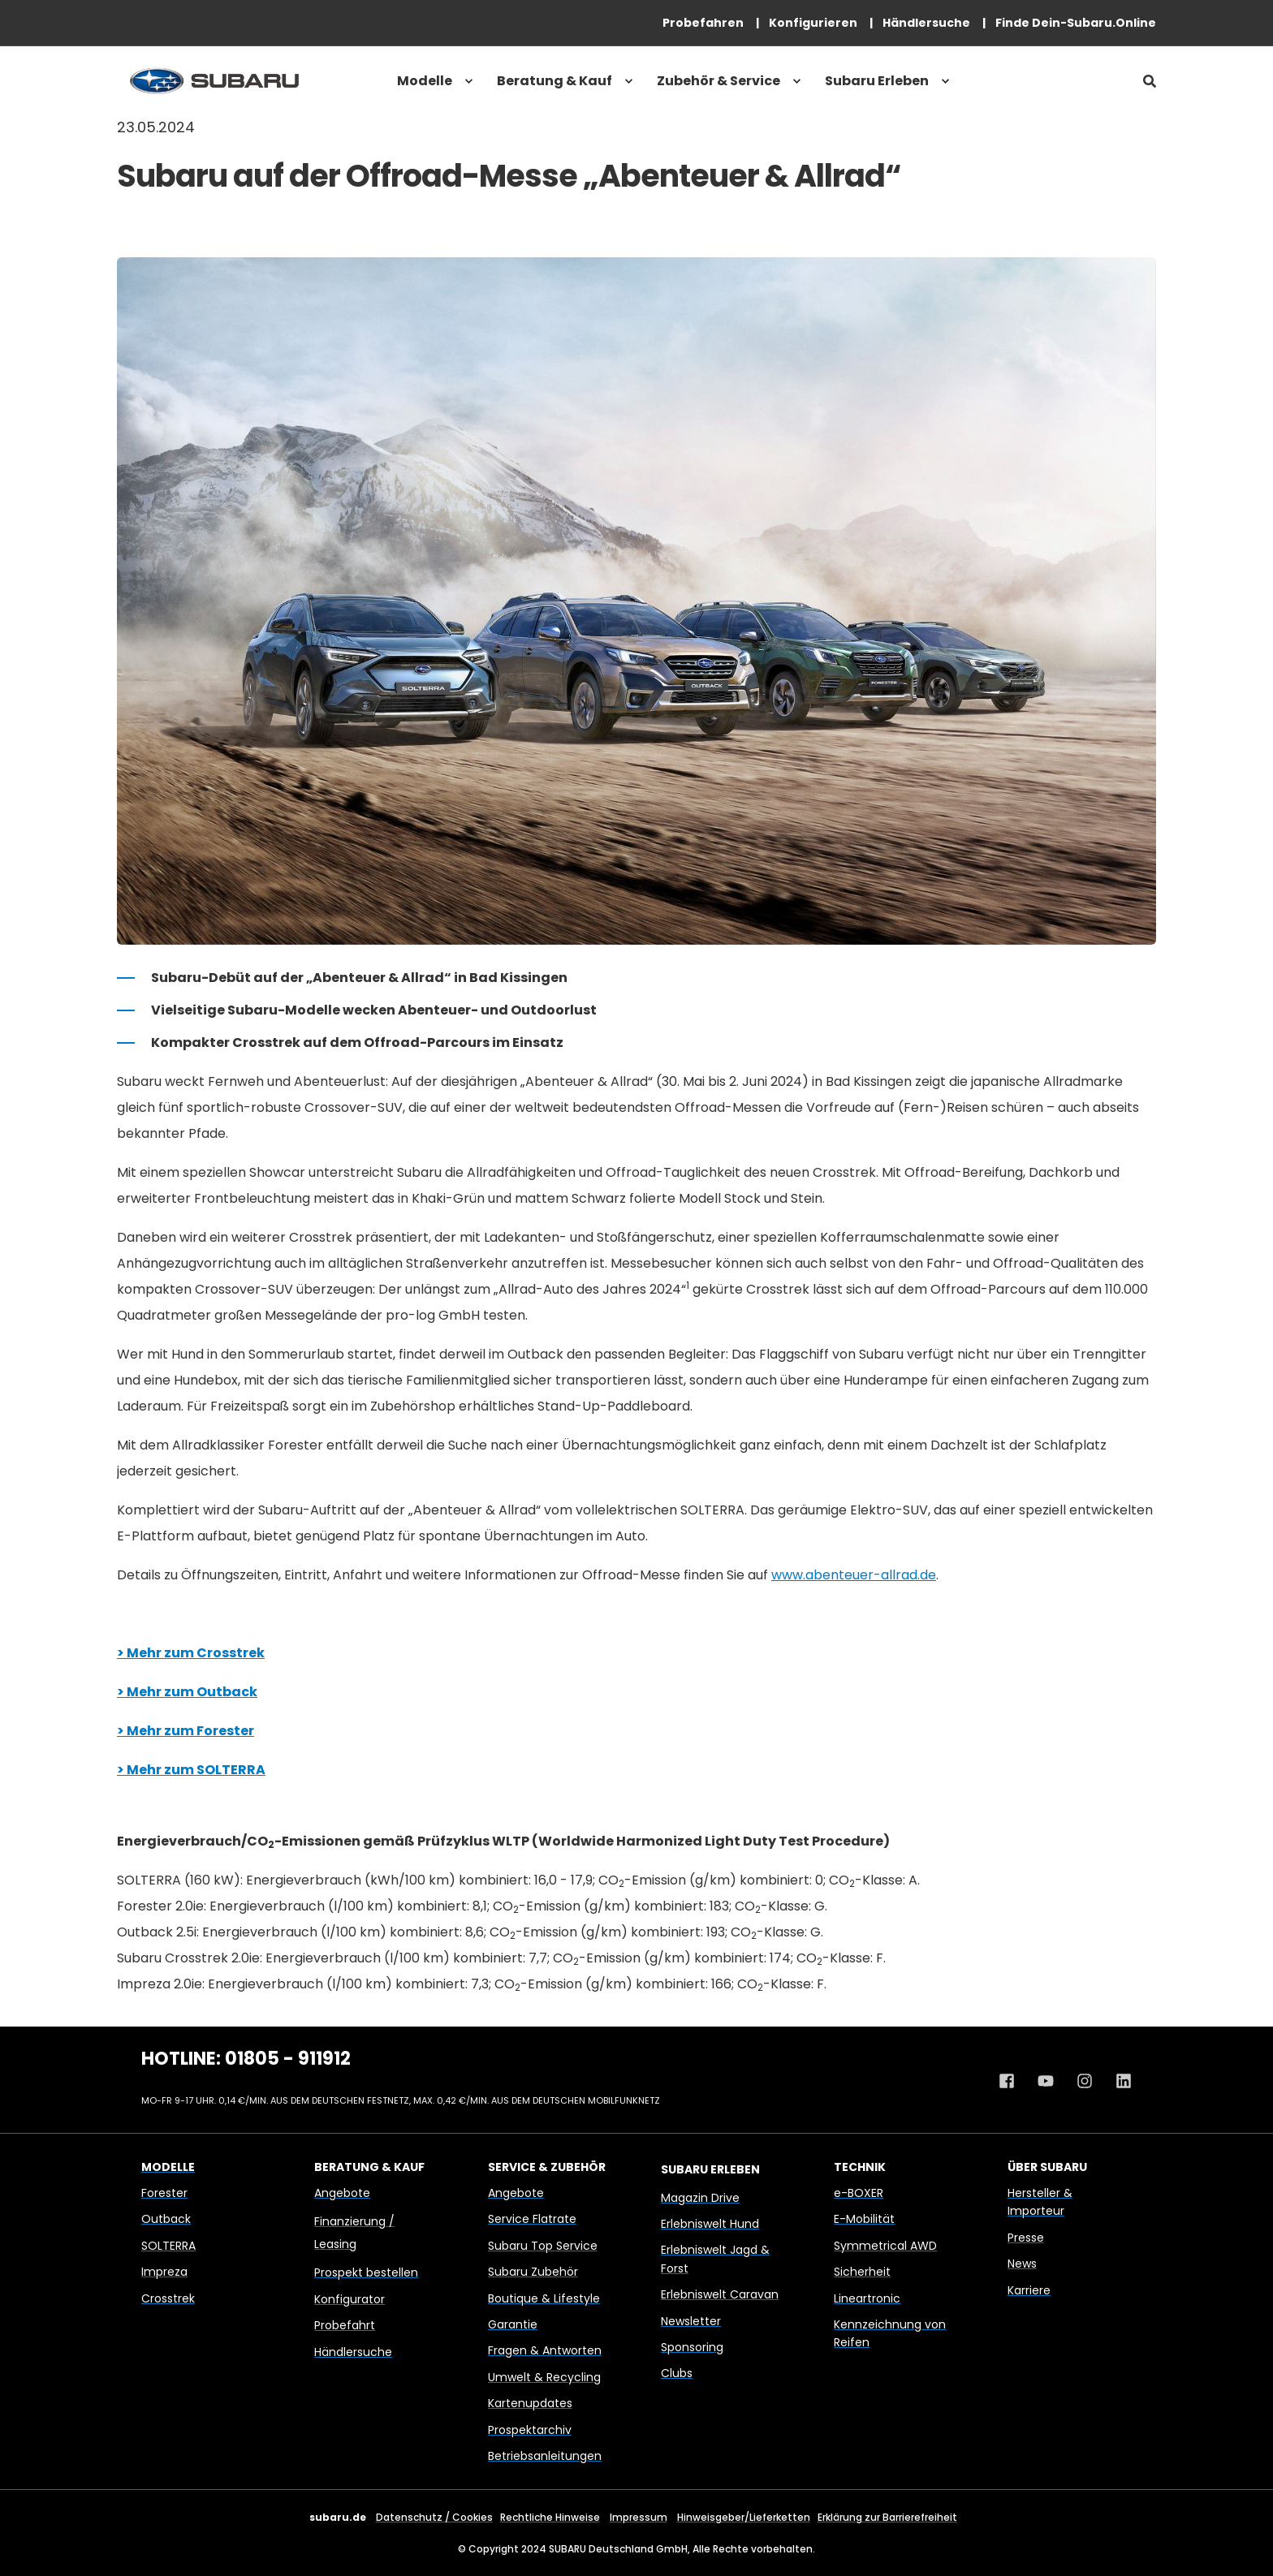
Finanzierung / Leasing (354, 2232)
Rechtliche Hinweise (550, 2517)
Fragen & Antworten (545, 2350)
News (1022, 2263)
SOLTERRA (168, 2246)
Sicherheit (862, 2272)
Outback (166, 2219)
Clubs (677, 2373)
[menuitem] (703, 22)
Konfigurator (349, 2299)
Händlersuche (353, 2352)
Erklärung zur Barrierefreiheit (887, 2517)
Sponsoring (692, 2347)
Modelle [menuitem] (424, 80)
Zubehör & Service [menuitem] (718, 80)
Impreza (164, 2272)
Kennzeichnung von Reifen (890, 2333)
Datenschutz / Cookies (434, 2517)
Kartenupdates (530, 2403)
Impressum (638, 2517)
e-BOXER (858, 2193)
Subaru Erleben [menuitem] (877, 80)
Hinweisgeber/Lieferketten (743, 2517)
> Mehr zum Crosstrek (191, 1652)
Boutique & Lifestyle (544, 2298)
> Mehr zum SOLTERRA (191, 1769)
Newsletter (691, 2321)
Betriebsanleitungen (545, 2456)
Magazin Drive (700, 2198)
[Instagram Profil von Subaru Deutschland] (1084, 2081)
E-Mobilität (864, 2219)
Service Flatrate (532, 2219)
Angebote (342, 2193)
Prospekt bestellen (366, 2272)
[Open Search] (1149, 80)
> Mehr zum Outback (187, 1691)
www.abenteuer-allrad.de (853, 1575)
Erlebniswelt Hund (710, 2224)
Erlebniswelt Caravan (720, 2294)
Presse (1026, 2237)
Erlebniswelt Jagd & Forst (715, 2259)
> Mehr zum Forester (185, 1730)
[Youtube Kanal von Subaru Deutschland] (1045, 2081)
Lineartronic (867, 2298)
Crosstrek (168, 2298)
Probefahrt (344, 2325)
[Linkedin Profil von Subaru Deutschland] (1118, 2081)
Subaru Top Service (543, 2246)
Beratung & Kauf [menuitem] (554, 80)
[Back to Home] (214, 80)
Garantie (512, 2324)
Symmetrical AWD (885, 2246)
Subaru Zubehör (533, 2272)
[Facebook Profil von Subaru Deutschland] (1012, 2081)
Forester (164, 2193)
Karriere (1029, 2290)
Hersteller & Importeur (1040, 2202)
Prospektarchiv (530, 2430)
